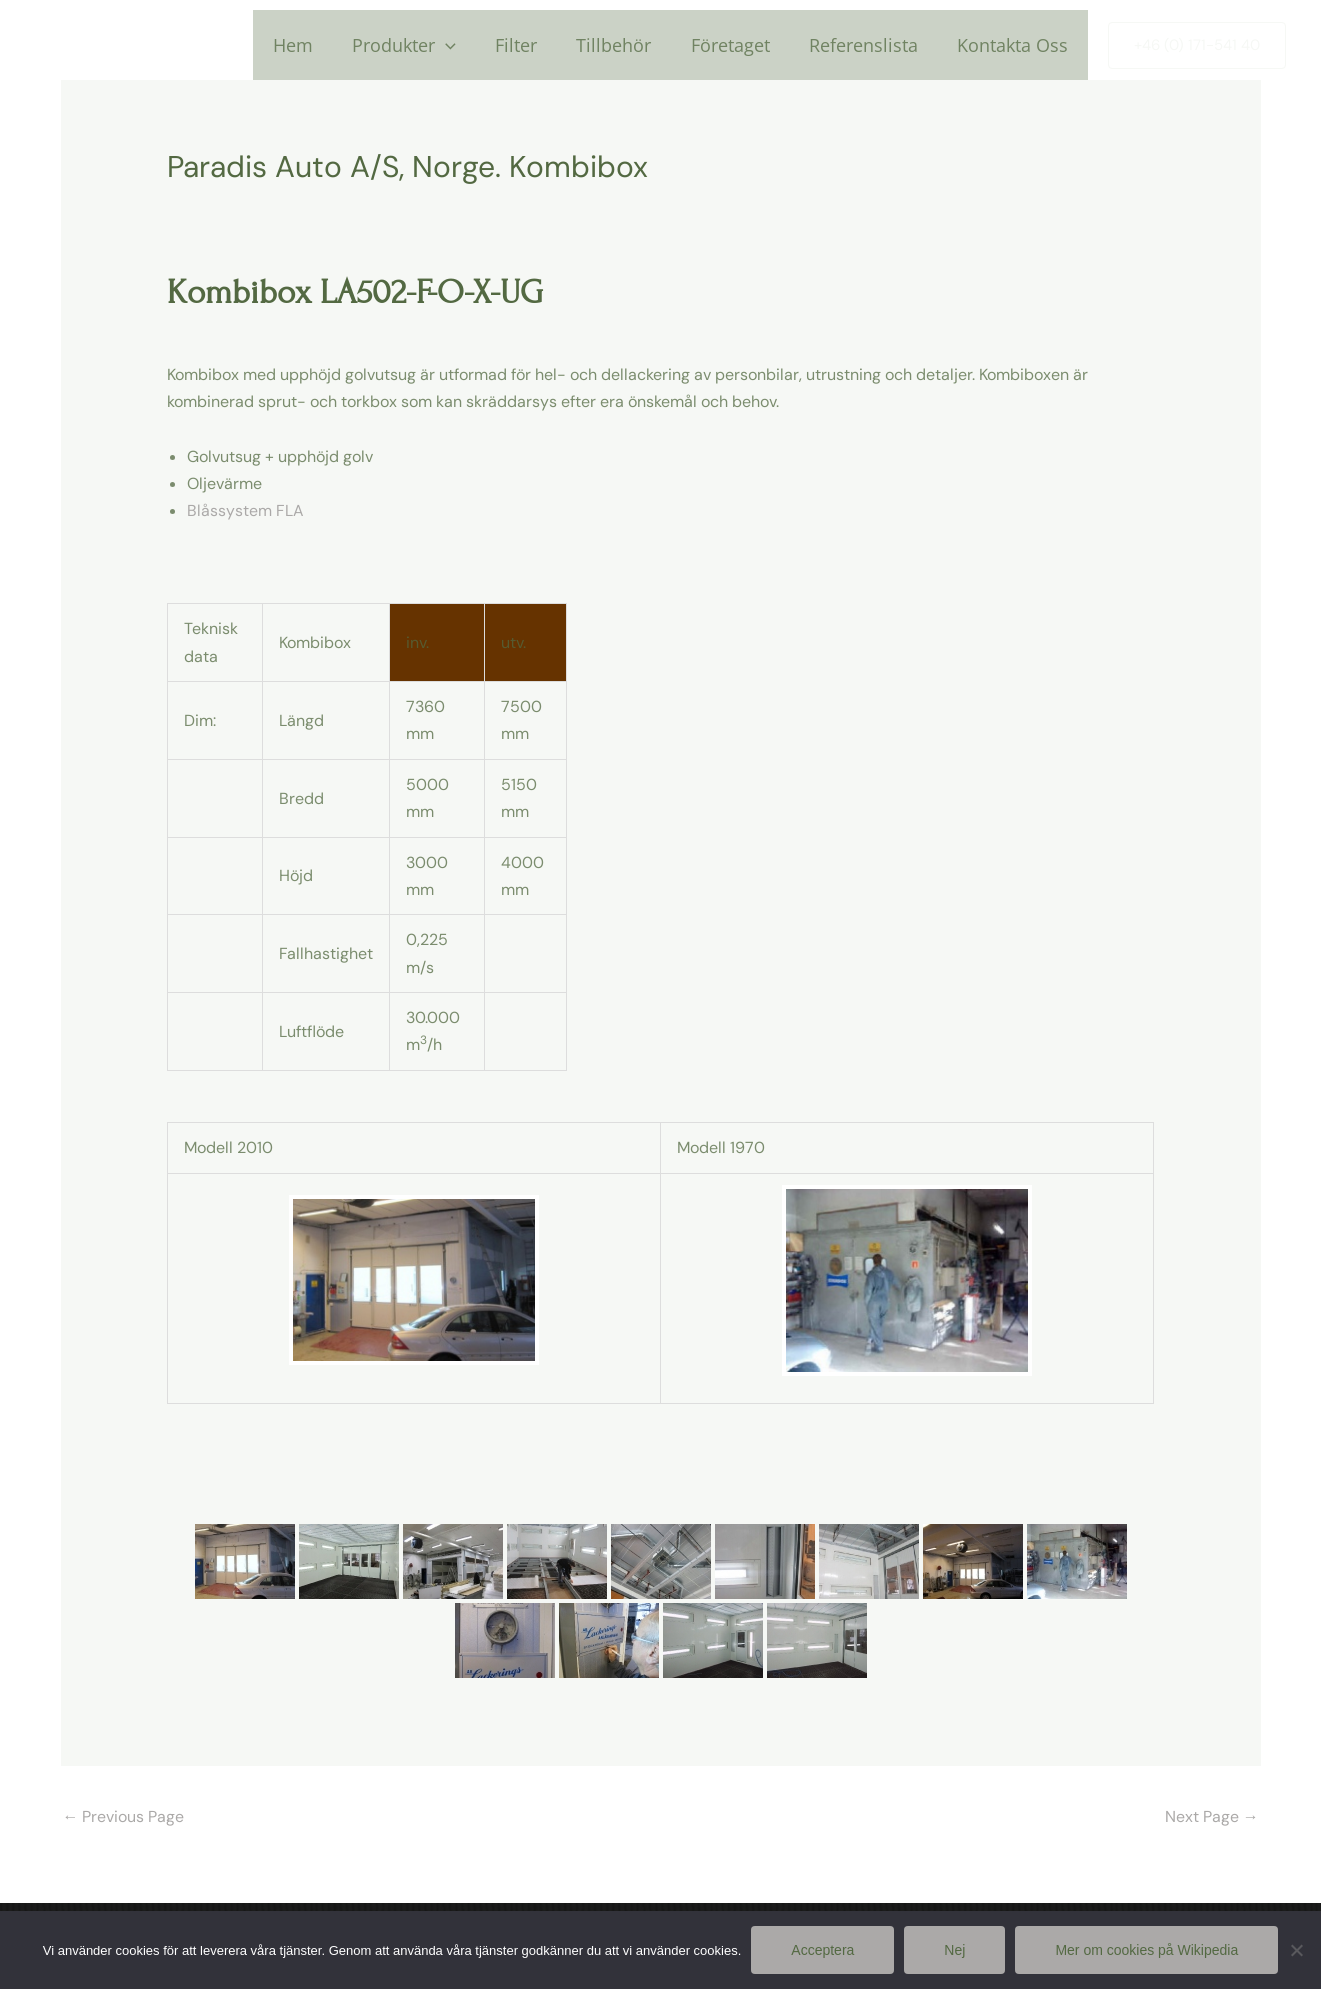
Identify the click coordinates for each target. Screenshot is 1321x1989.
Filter (531, 45)
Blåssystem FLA (245, 510)
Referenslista (868, 45)
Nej (954, 1950)
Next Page (1212, 1815)
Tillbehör (625, 45)
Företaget (738, 45)
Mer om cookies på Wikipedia (1146, 1950)
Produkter (422, 45)
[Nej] (1296, 1950)
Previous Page (124, 1815)
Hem (314, 45)
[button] (1197, 45)
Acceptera (822, 1950)
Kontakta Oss (1014, 45)
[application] (463, 45)
